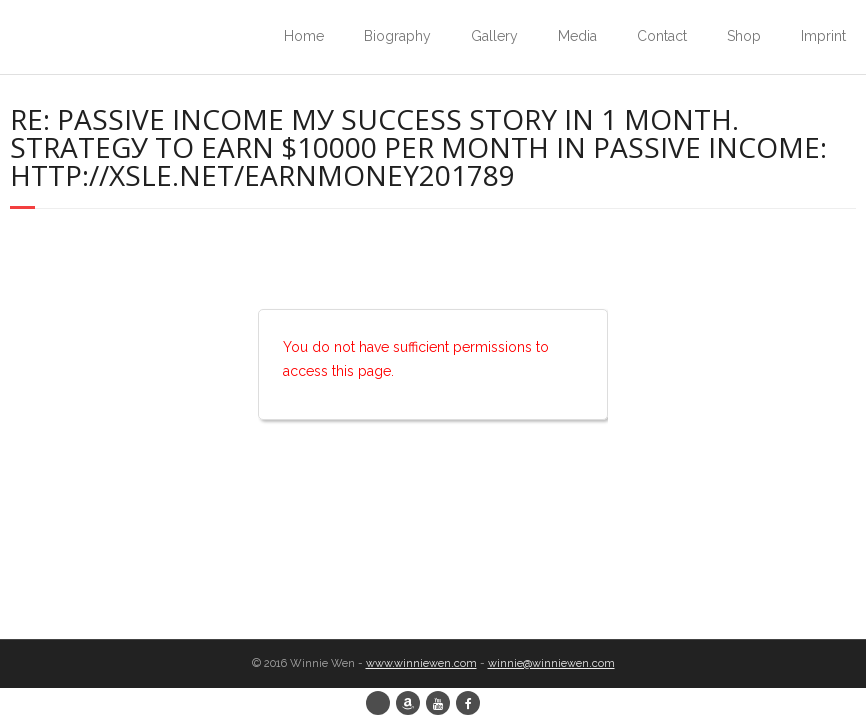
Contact (662, 36)
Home (304, 36)
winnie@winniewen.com (551, 663)
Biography (397, 36)
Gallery (494, 36)
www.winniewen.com (421, 663)
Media (577, 36)
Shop (744, 36)
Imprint (823, 36)
